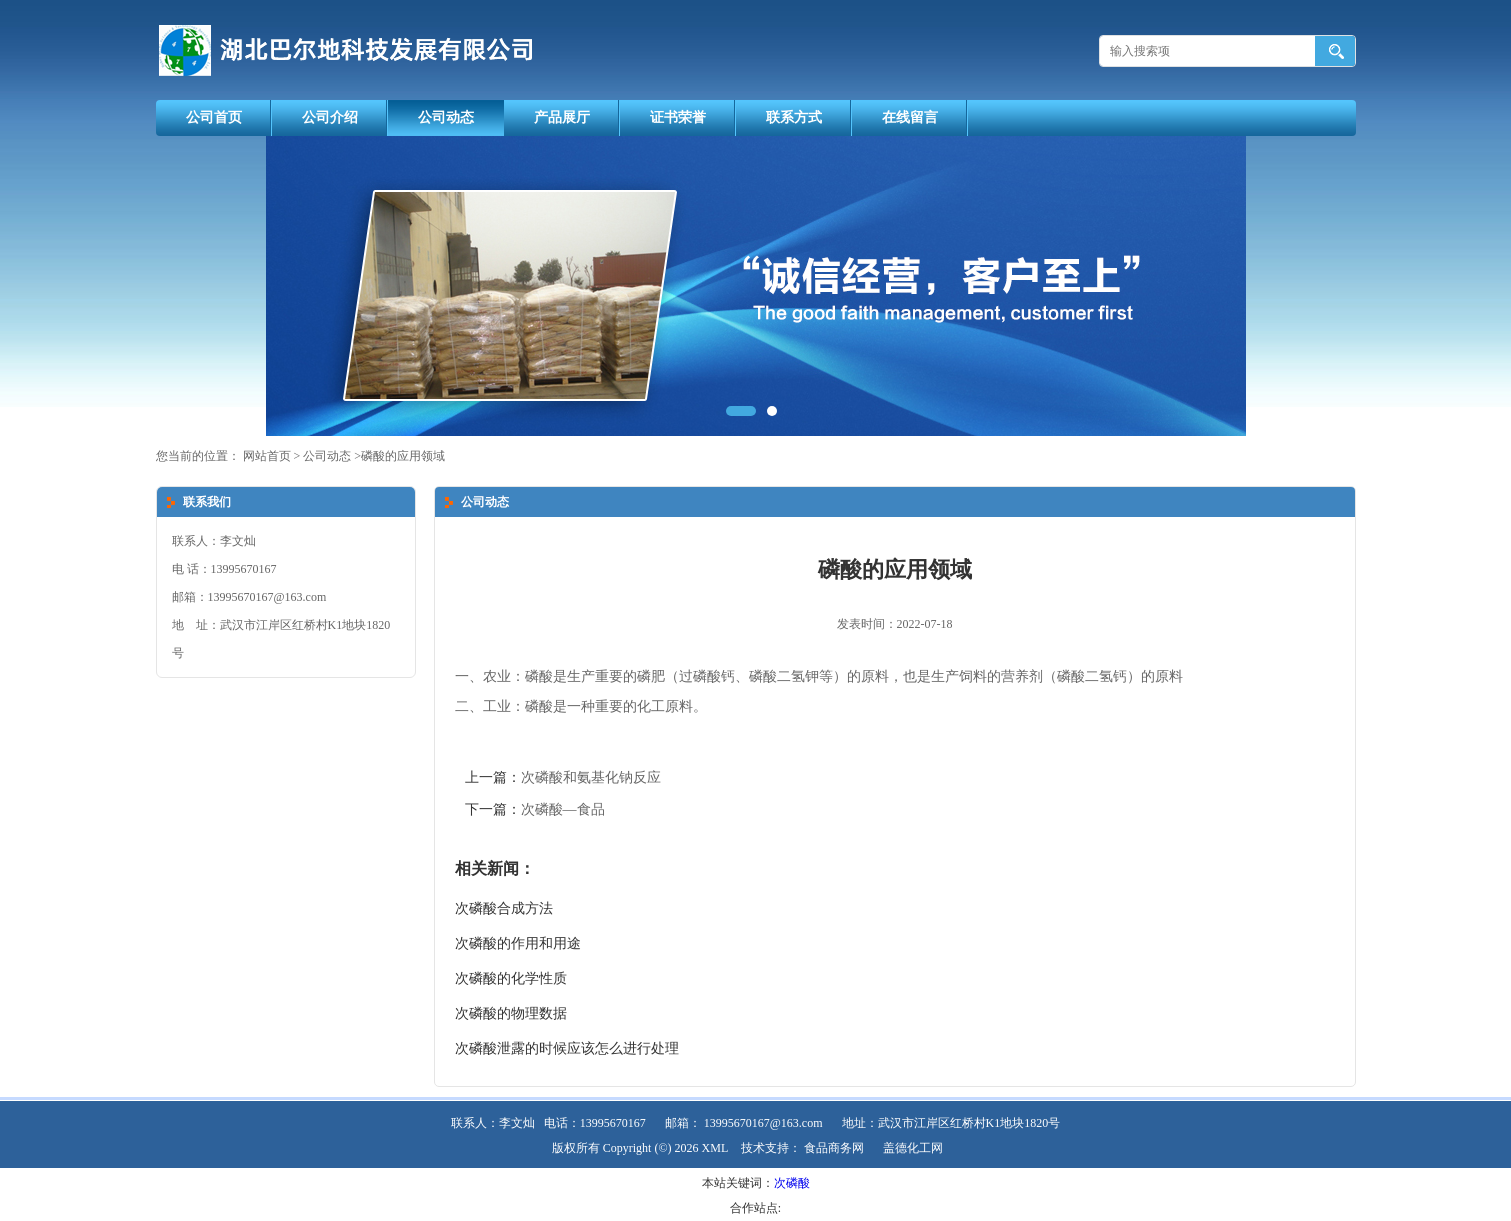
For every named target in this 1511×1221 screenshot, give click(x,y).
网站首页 (267, 456)
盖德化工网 (913, 1148)
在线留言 (910, 117)
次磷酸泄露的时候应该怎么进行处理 (567, 1048)
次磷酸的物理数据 (511, 1013)
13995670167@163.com (763, 1123)
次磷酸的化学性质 (511, 978)
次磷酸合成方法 (504, 908)
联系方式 (794, 117)
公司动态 (446, 117)
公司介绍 (330, 117)
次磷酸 (792, 1183)
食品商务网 (834, 1148)
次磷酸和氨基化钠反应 (591, 777)
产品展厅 (562, 117)
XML (715, 1148)
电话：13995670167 (595, 1123)
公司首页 (214, 117)
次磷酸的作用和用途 (518, 943)
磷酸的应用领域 (403, 456)
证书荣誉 (678, 117)
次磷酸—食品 (563, 809)
